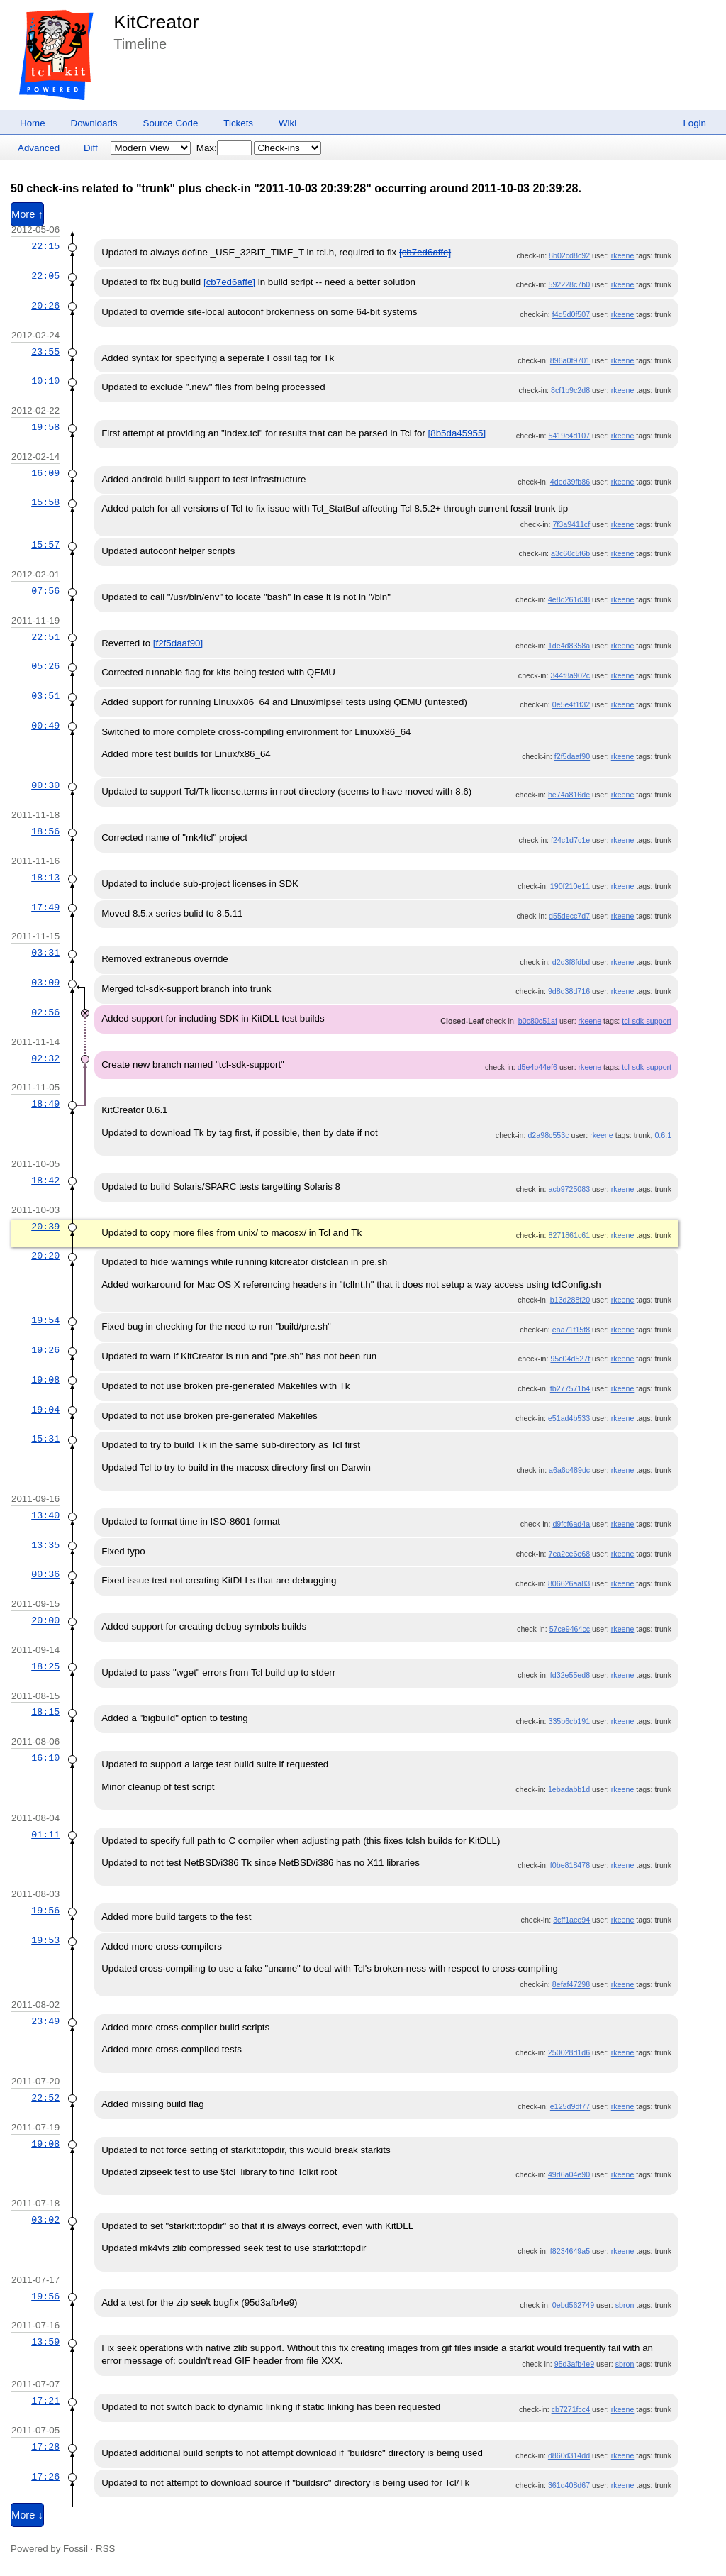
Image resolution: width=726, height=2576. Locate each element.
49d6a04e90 (569, 2174)
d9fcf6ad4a (571, 1524)
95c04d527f (570, 1358)
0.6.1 (662, 1135)
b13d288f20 (570, 1299)
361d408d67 (569, 2485)
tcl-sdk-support (646, 1021)
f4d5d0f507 (571, 314)
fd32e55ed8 (570, 1675)
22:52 (45, 2097)
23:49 (45, 2021)
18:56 (45, 831)
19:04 (45, 1409)
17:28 (45, 2446)
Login (694, 123)
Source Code (171, 123)
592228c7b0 (569, 284)
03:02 (45, 2219)
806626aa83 (569, 1583)
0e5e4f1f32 (571, 704)
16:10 (45, 1758)
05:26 (45, 666)
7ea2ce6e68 (569, 1553)
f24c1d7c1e (570, 840)
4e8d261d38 (569, 599)
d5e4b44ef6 (537, 1067)
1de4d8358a (569, 645)
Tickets (238, 123)
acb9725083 (569, 1189)
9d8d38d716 (569, 991)
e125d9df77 (570, 2106)
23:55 (45, 352)
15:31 (45, 1438)
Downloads (94, 123)
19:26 (45, 1350)
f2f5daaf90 (572, 756)
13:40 (45, 1515)
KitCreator (156, 22)
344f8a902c (570, 675)
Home (32, 123)
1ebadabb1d (569, 1789)
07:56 (45, 591)
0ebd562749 (573, 2305)
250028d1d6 (569, 2052)
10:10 (45, 381)
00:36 (45, 1574)
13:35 (45, 1545)
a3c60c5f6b (570, 553)
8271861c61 (569, 1235)
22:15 (45, 246)
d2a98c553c (548, 1135)
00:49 (45, 725)
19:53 (45, 1940)
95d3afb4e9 (574, 2364)
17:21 (45, 2400)
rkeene (623, 255)
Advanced (39, 148)
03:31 (45, 952)
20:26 (45, 305)
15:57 (45, 544)
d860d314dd (569, 2455)
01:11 (45, 1834)
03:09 (45, 982)
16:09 (45, 473)
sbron (625, 2305)
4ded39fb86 (570, 481)
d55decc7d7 (569, 916)
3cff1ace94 (571, 1920)
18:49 (45, 1104)
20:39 (45, 1226)
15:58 (45, 502)
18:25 (45, 1666)
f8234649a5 (570, 2251)
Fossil (75, 2548)
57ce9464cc (569, 1629)
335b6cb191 (569, 1721)
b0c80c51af (537, 1021)
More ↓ (27, 2515)
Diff (91, 148)
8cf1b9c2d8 (570, 390)
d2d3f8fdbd (571, 962)
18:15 (45, 1712)
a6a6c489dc (569, 1470)
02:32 (45, 1058)
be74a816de (569, 794)
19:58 (45, 427)
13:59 (45, 2341)
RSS (105, 2548)
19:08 (45, 1379)
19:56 (45, 1910)
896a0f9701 (570, 360)
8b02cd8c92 (569, 255)
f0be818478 (570, 1865)
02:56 (45, 1012)
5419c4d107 (569, 435)
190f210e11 (570, 886)
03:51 (45, 696)
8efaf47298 (571, 1984)
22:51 (45, 637)
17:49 (45, 907)
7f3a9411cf (571, 524)
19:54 (45, 1320)
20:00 (45, 1620)
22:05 (45, 276)
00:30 (45, 785)
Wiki (287, 123)
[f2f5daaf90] (178, 643)
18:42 (45, 1180)
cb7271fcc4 (571, 2409)
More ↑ (27, 214)
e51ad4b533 (569, 1418)
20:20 (45, 1255)
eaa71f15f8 (571, 1329)
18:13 (45, 877)
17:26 (45, 2476)
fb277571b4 (570, 1388)
